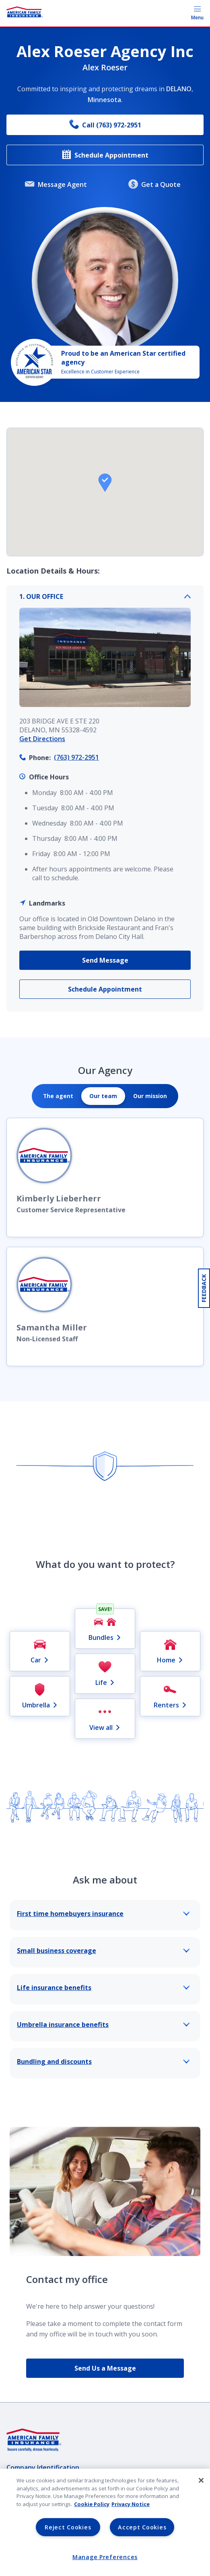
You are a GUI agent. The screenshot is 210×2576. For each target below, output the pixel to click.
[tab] (58, 1096)
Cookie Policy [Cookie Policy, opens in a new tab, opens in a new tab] (91, 2504)
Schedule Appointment (105, 155)
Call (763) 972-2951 (105, 124)
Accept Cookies (142, 2527)
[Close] (201, 2480)
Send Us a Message (105, 2368)
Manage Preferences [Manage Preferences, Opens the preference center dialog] (105, 2557)
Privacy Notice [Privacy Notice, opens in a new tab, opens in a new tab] (130, 2504)
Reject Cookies (68, 2527)
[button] (105, 482)
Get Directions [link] (42, 738)
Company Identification (42, 2467)
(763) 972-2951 (76, 757)
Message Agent (56, 184)
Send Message (105, 960)
